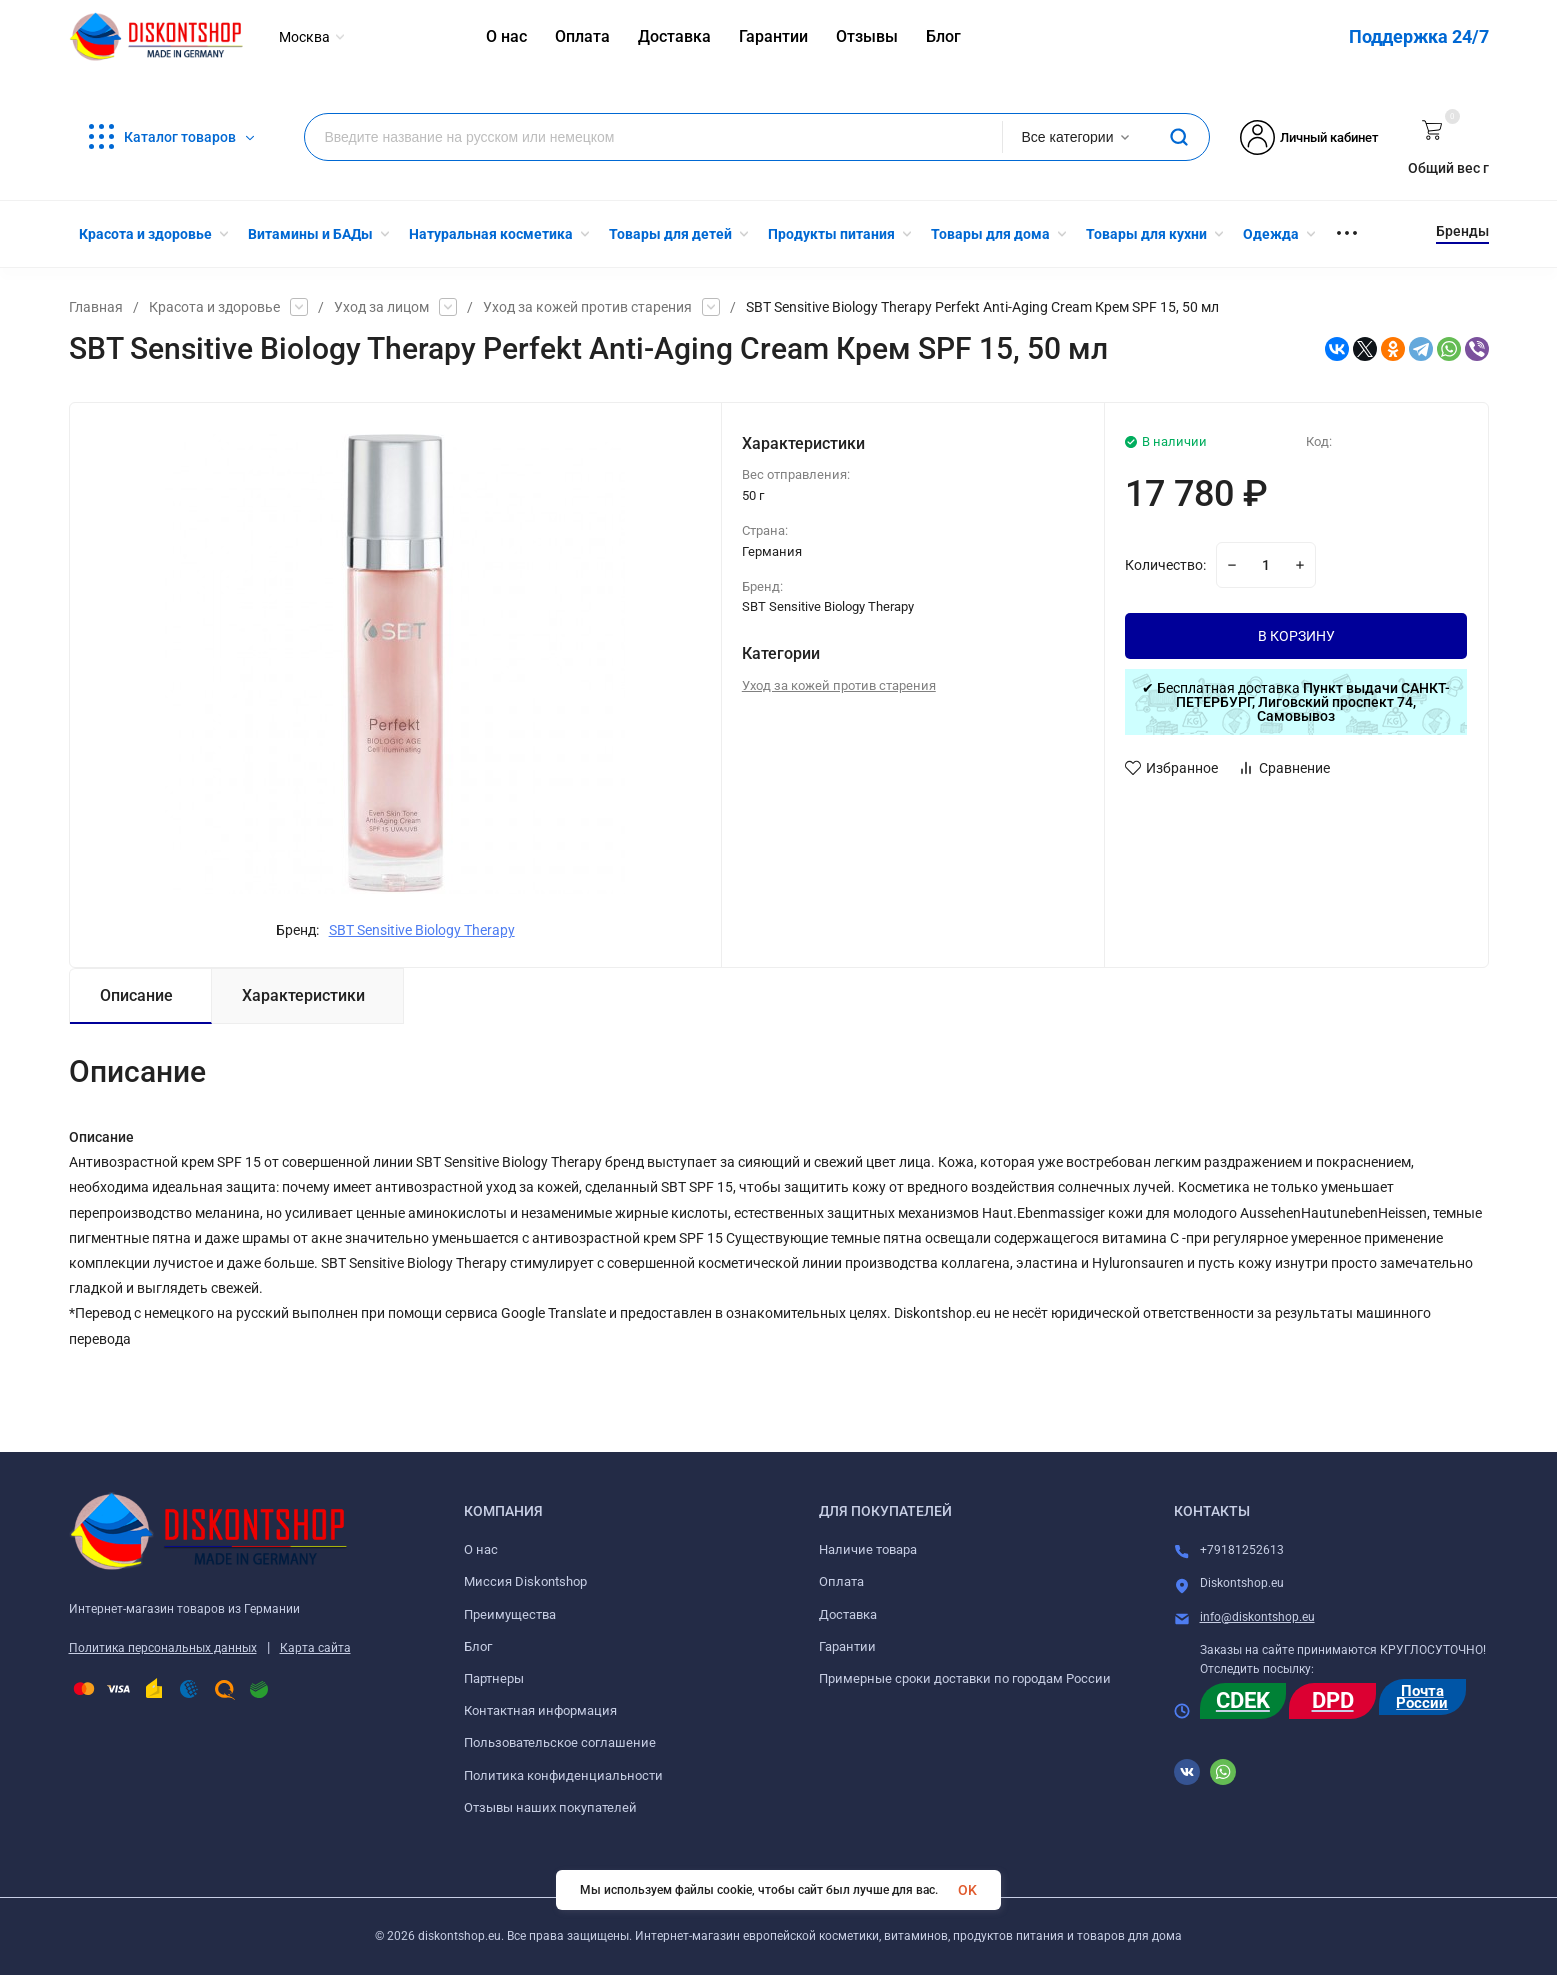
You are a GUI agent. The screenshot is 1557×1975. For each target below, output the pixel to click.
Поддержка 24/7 (1419, 36)
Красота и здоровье (214, 307)
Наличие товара (868, 1549)
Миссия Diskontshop (525, 1581)
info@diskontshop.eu (1257, 1617)
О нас (481, 1549)
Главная (96, 307)
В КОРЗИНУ (1296, 636)
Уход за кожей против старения (587, 307)
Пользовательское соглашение (560, 1742)
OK (967, 1890)
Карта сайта (315, 1648)
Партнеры (494, 1678)
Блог (478, 1646)
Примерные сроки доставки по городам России (965, 1678)
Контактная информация (540, 1710)
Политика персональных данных (163, 1648)
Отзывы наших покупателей (550, 1807)
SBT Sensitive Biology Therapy (422, 930)
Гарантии (847, 1646)
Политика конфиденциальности (563, 1775)
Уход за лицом (381, 307)
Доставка (848, 1614)
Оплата (841, 1581)
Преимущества (510, 1614)
